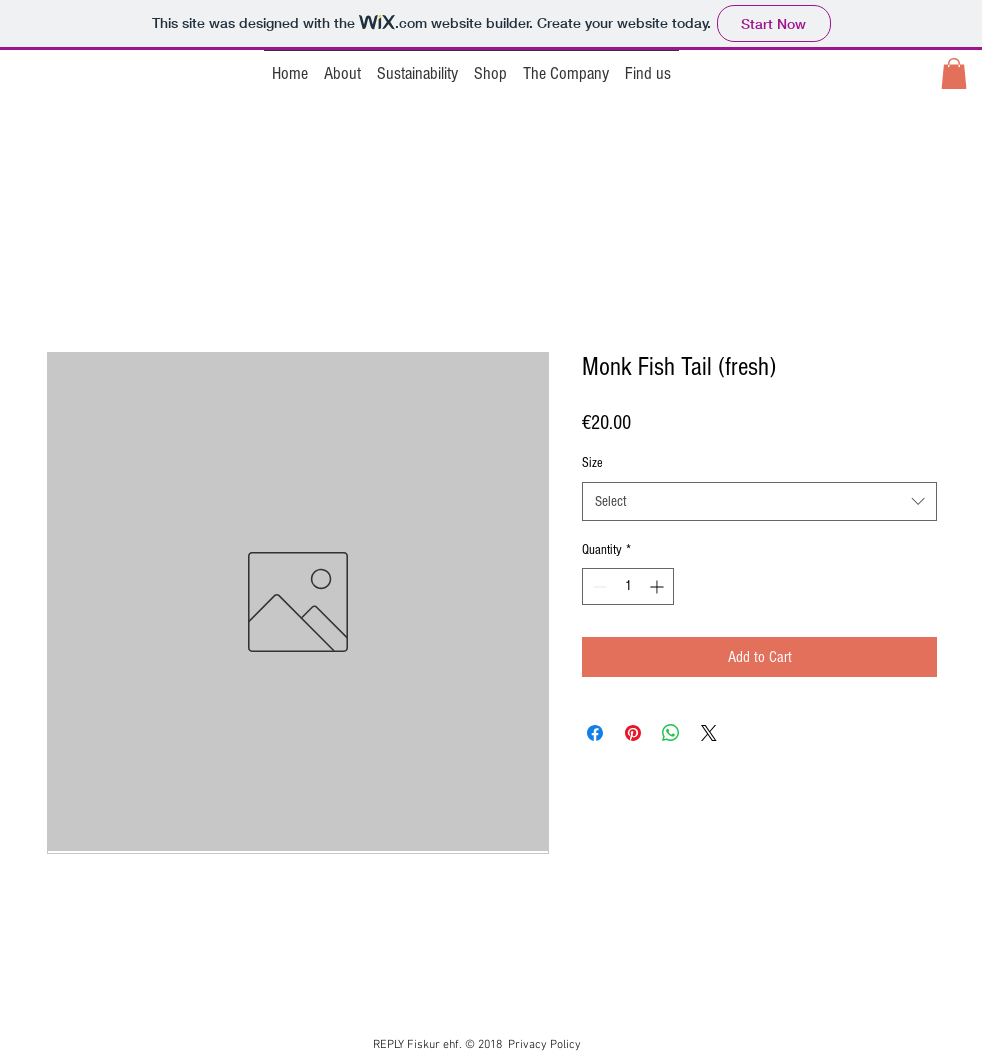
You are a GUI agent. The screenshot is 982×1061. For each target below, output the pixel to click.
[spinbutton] (628, 586)
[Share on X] (709, 733)
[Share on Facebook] (595, 733)
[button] (954, 73)
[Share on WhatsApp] (671, 733)
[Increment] (658, 586)
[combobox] (759, 501)
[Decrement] (597, 586)
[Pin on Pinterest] (633, 733)
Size (592, 463)
